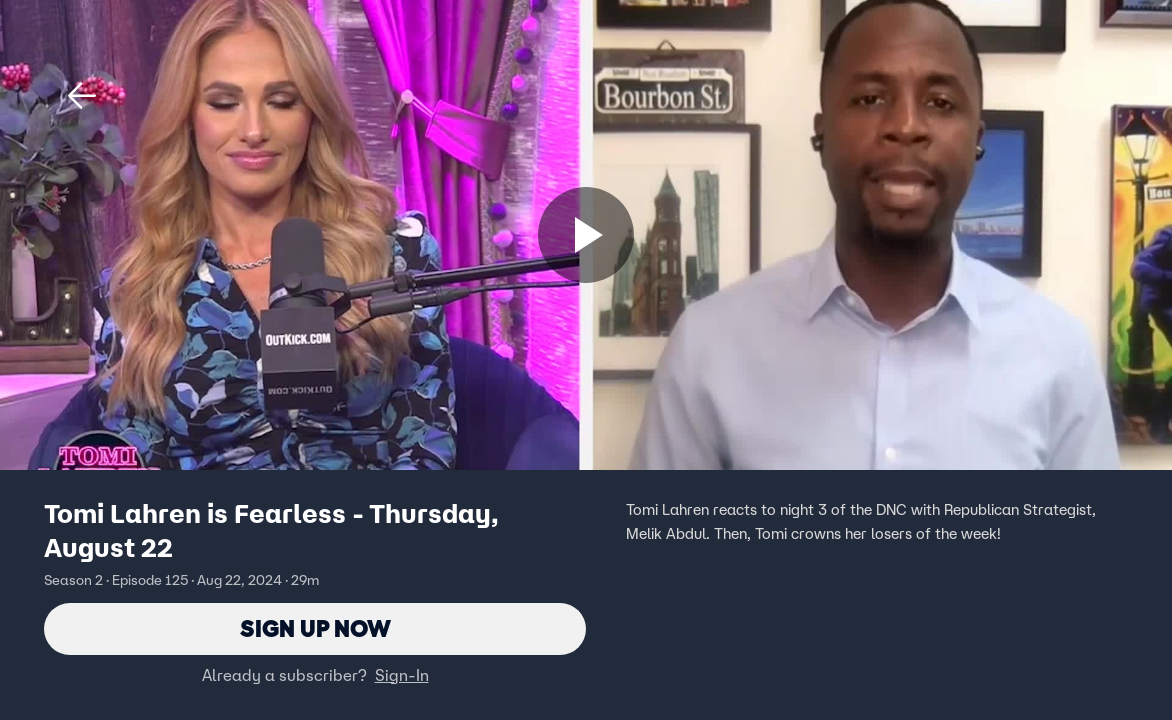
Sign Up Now (315, 628)
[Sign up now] (586, 235)
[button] (82, 96)
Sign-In (402, 675)
